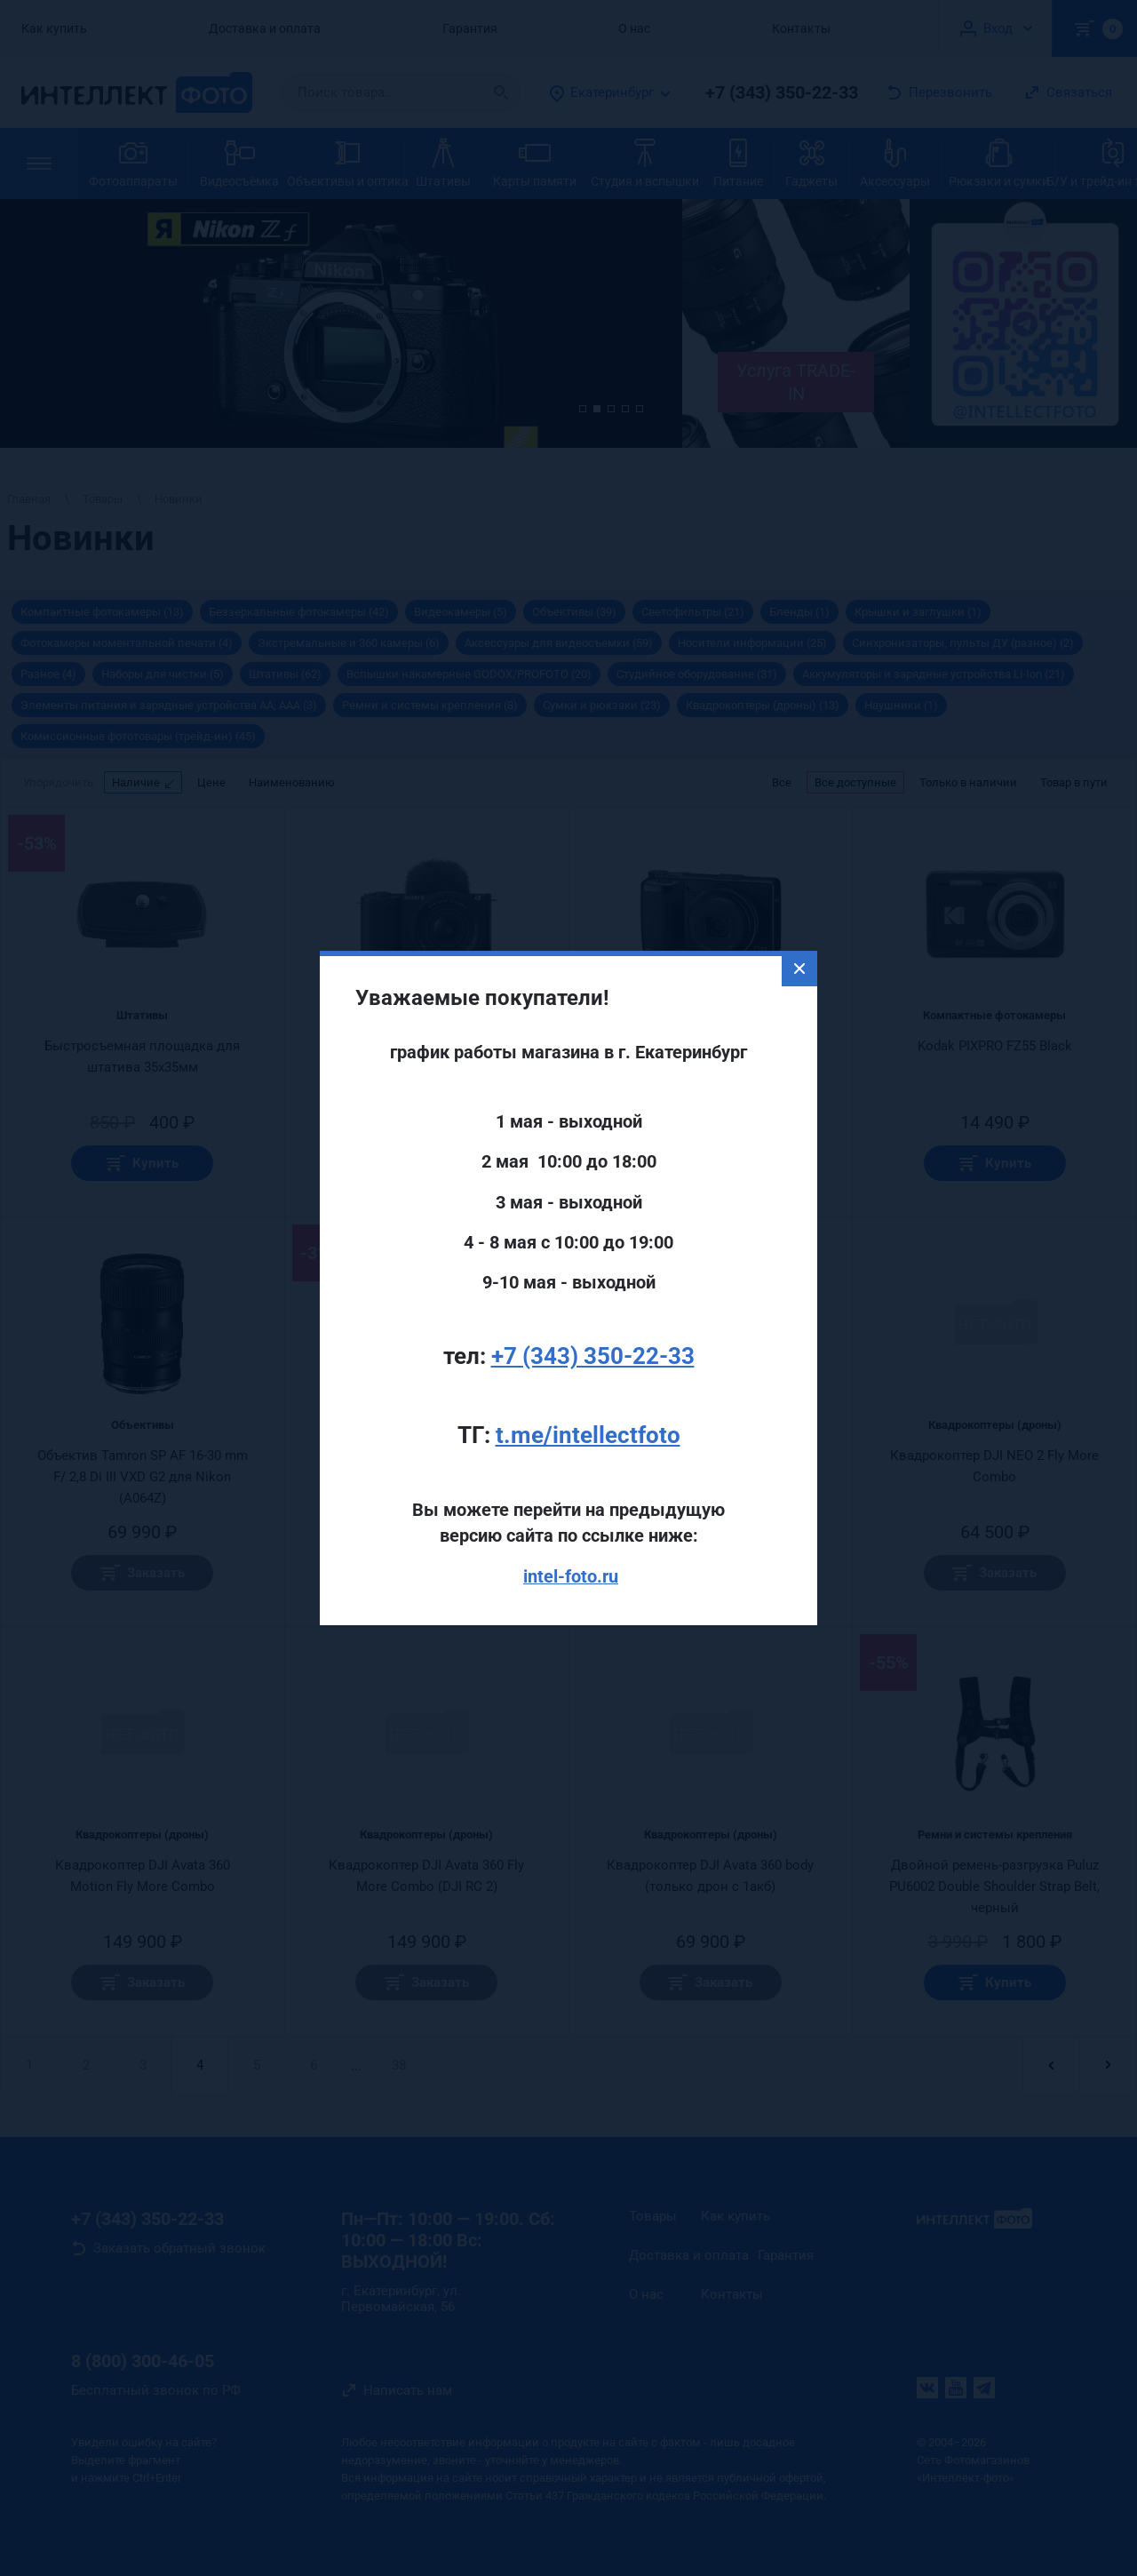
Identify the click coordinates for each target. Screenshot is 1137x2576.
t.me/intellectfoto (588, 1364)
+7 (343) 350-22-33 (593, 1285)
